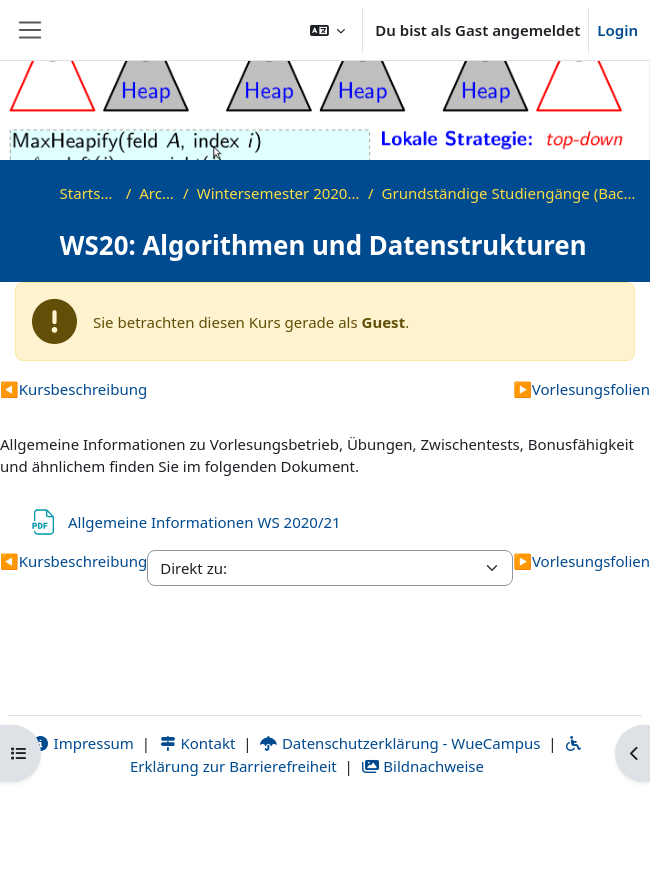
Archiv (157, 193)
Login (617, 30)
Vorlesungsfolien (581, 389)
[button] (328, 30)
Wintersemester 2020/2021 (278, 193)
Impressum (82, 743)
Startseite (89, 193)
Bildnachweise (422, 766)
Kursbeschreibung (73, 389)
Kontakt (197, 743)
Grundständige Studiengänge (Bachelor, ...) (511, 193)
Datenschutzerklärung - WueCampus (399, 743)
